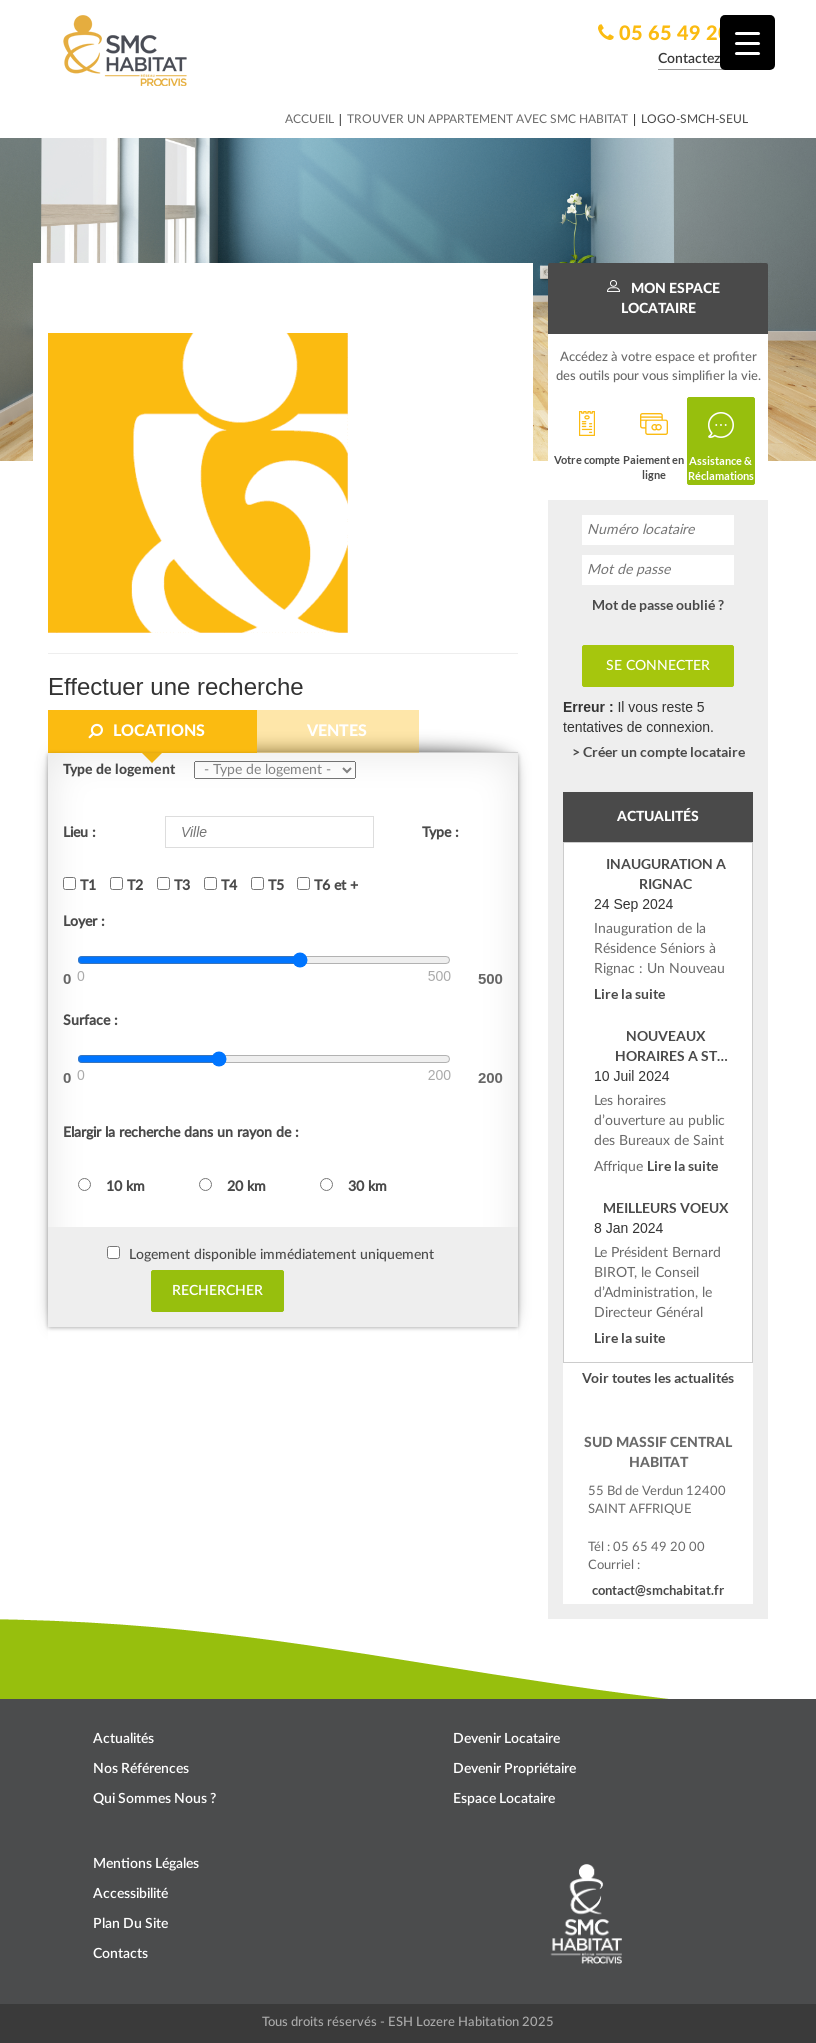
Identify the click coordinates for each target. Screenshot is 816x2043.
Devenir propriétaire (514, 1769)
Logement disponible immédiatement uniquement (281, 1255)
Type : (440, 833)
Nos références (141, 1769)
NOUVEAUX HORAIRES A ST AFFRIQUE (666, 1046)
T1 (79, 885)
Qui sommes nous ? (154, 1799)
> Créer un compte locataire (658, 751)
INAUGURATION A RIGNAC (666, 873)
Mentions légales (146, 1864)
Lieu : (79, 833)
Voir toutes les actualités (658, 1377)
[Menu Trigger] (747, 42)
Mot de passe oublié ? (658, 604)
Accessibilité (130, 1894)
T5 (267, 885)
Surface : (90, 1021)
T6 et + (327, 885)
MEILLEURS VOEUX (666, 1207)
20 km (232, 1186)
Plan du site (130, 1924)
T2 (126, 885)
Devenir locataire (506, 1739)
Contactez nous (705, 59)
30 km (353, 1186)
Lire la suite (629, 993)
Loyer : (84, 922)
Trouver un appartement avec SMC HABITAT (487, 119)
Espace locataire (504, 1799)
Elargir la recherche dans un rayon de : (181, 1133)
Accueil (309, 119)
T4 (220, 885)
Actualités (123, 1739)
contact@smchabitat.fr (658, 1590)
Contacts (120, 1954)
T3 (173, 885)
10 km (111, 1186)
